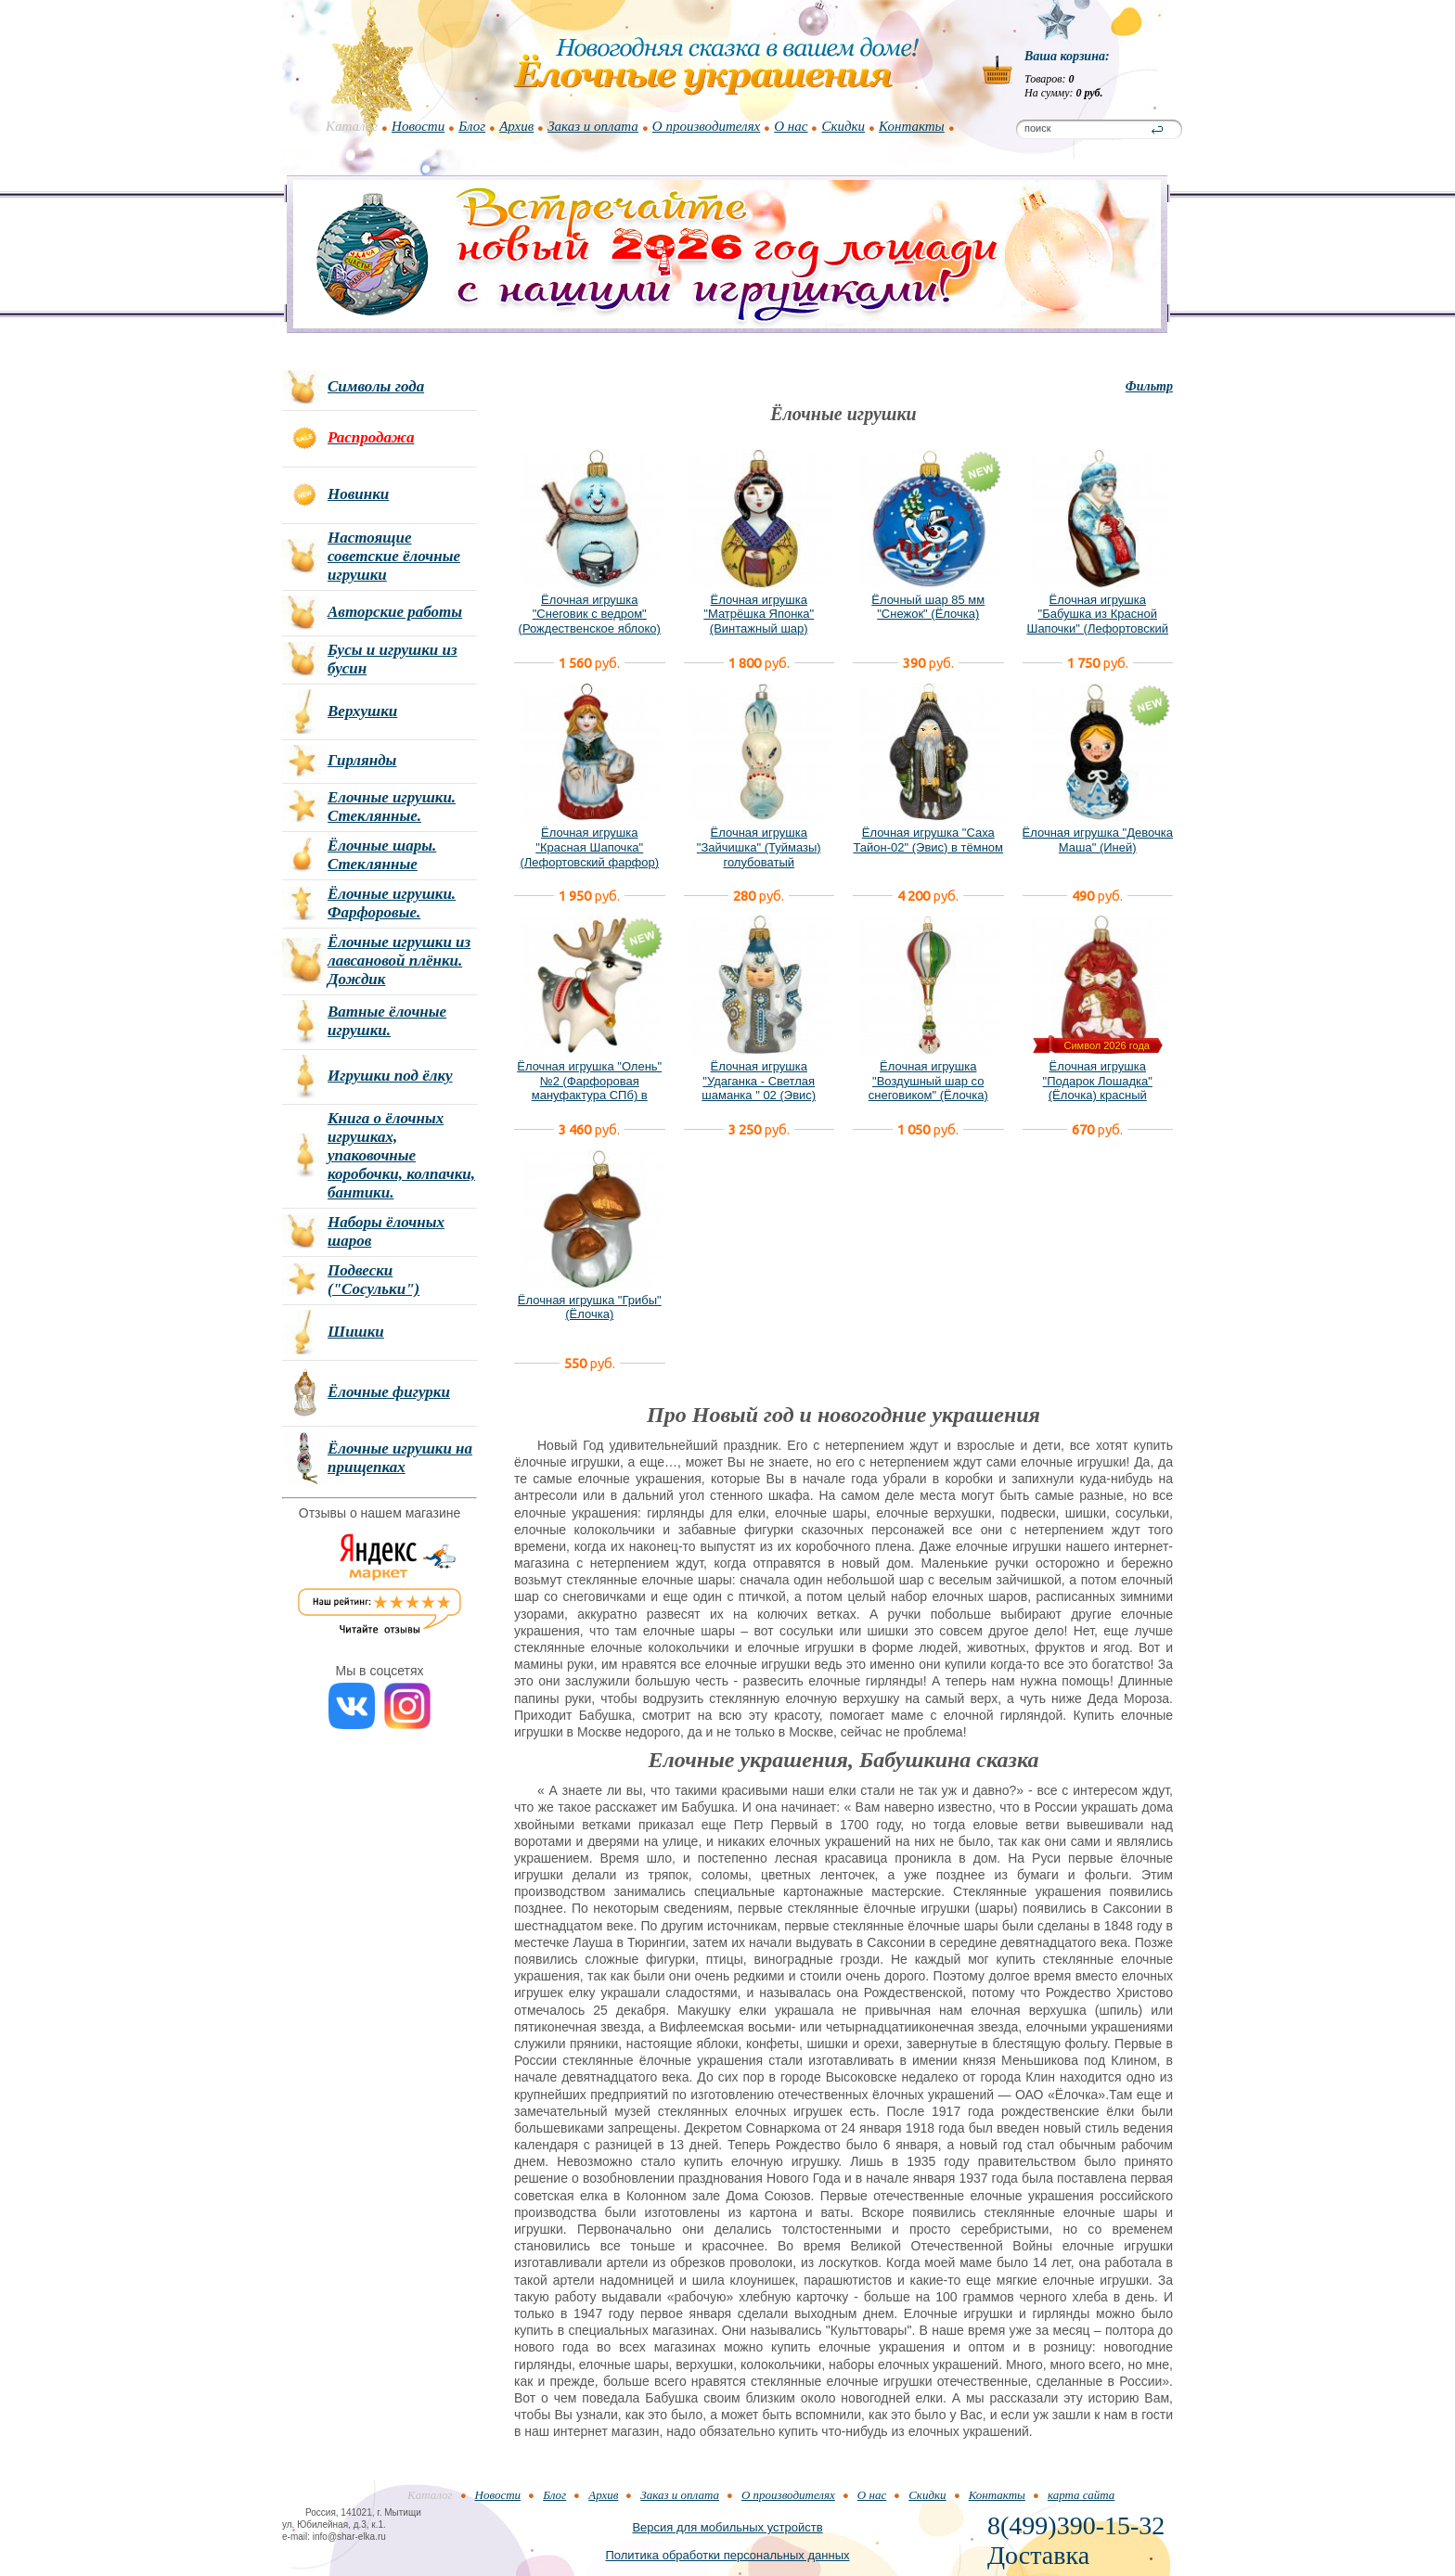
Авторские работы (395, 612)
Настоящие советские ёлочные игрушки (394, 556)
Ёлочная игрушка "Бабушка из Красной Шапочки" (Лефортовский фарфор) (1097, 621)
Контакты (912, 126)
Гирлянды (362, 760)
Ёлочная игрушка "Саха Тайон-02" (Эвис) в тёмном (928, 840)
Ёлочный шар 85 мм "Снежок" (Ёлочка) (928, 607)
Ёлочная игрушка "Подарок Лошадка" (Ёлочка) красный (1097, 1080)
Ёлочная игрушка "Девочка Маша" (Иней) (1098, 840)
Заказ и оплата (592, 126)
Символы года (376, 386)
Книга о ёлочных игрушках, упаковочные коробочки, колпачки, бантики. (401, 1155)
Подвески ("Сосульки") (373, 1280)
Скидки (843, 126)
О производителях (706, 126)
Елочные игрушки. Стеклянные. (392, 806)
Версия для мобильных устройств (727, 2527)
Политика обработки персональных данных (727, 2555)
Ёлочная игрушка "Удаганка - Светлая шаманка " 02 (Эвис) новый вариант (759, 1088)
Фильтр (1149, 386)
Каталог (352, 126)
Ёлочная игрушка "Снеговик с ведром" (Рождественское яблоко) (590, 614)
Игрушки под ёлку (390, 1075)
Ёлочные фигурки (389, 1392)
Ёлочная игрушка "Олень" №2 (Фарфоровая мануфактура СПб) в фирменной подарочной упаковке (589, 1095)
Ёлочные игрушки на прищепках (400, 1458)
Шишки (356, 1331)
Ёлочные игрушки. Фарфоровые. (392, 903)
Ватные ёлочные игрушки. (387, 1021)
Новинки (358, 494)
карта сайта (1081, 2495)
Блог (471, 126)
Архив (516, 126)
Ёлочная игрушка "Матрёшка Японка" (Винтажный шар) (758, 614)
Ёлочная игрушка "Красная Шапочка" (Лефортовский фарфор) (589, 847)
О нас (790, 126)
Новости (418, 126)
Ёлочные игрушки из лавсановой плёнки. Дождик (399, 960)
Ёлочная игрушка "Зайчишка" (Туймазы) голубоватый (759, 847)
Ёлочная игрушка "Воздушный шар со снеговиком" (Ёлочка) (928, 1080)
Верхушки (362, 711)
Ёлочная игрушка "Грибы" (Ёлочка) (590, 1307)
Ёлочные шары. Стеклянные (382, 855)
